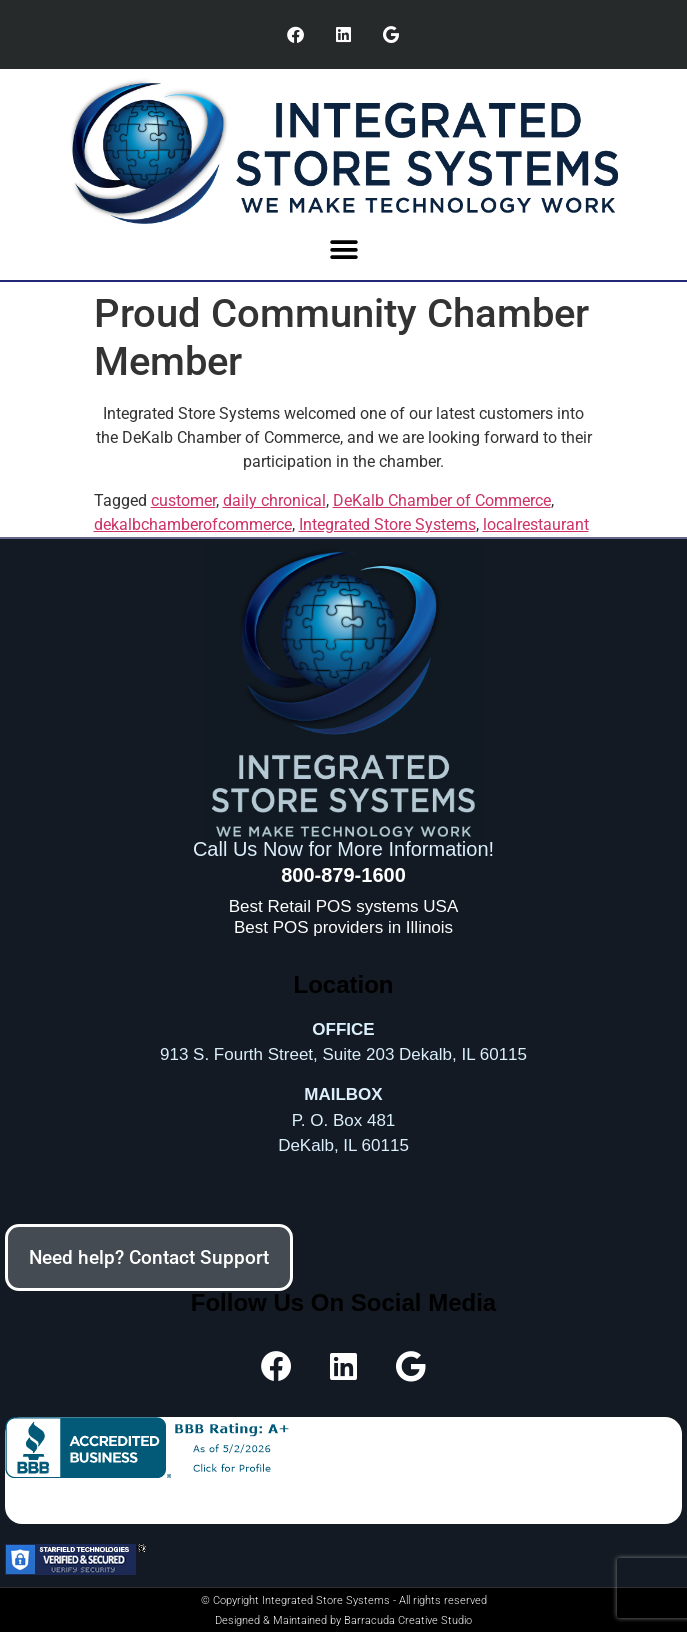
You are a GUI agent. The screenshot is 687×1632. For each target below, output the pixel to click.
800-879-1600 (343, 875)
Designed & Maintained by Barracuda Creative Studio (343, 1620)
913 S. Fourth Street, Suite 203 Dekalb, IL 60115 (343, 1054)
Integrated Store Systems (387, 524)
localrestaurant (536, 524)
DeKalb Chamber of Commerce (442, 500)
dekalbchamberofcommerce (193, 524)
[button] (343, 249)
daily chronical (274, 500)
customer (183, 500)
